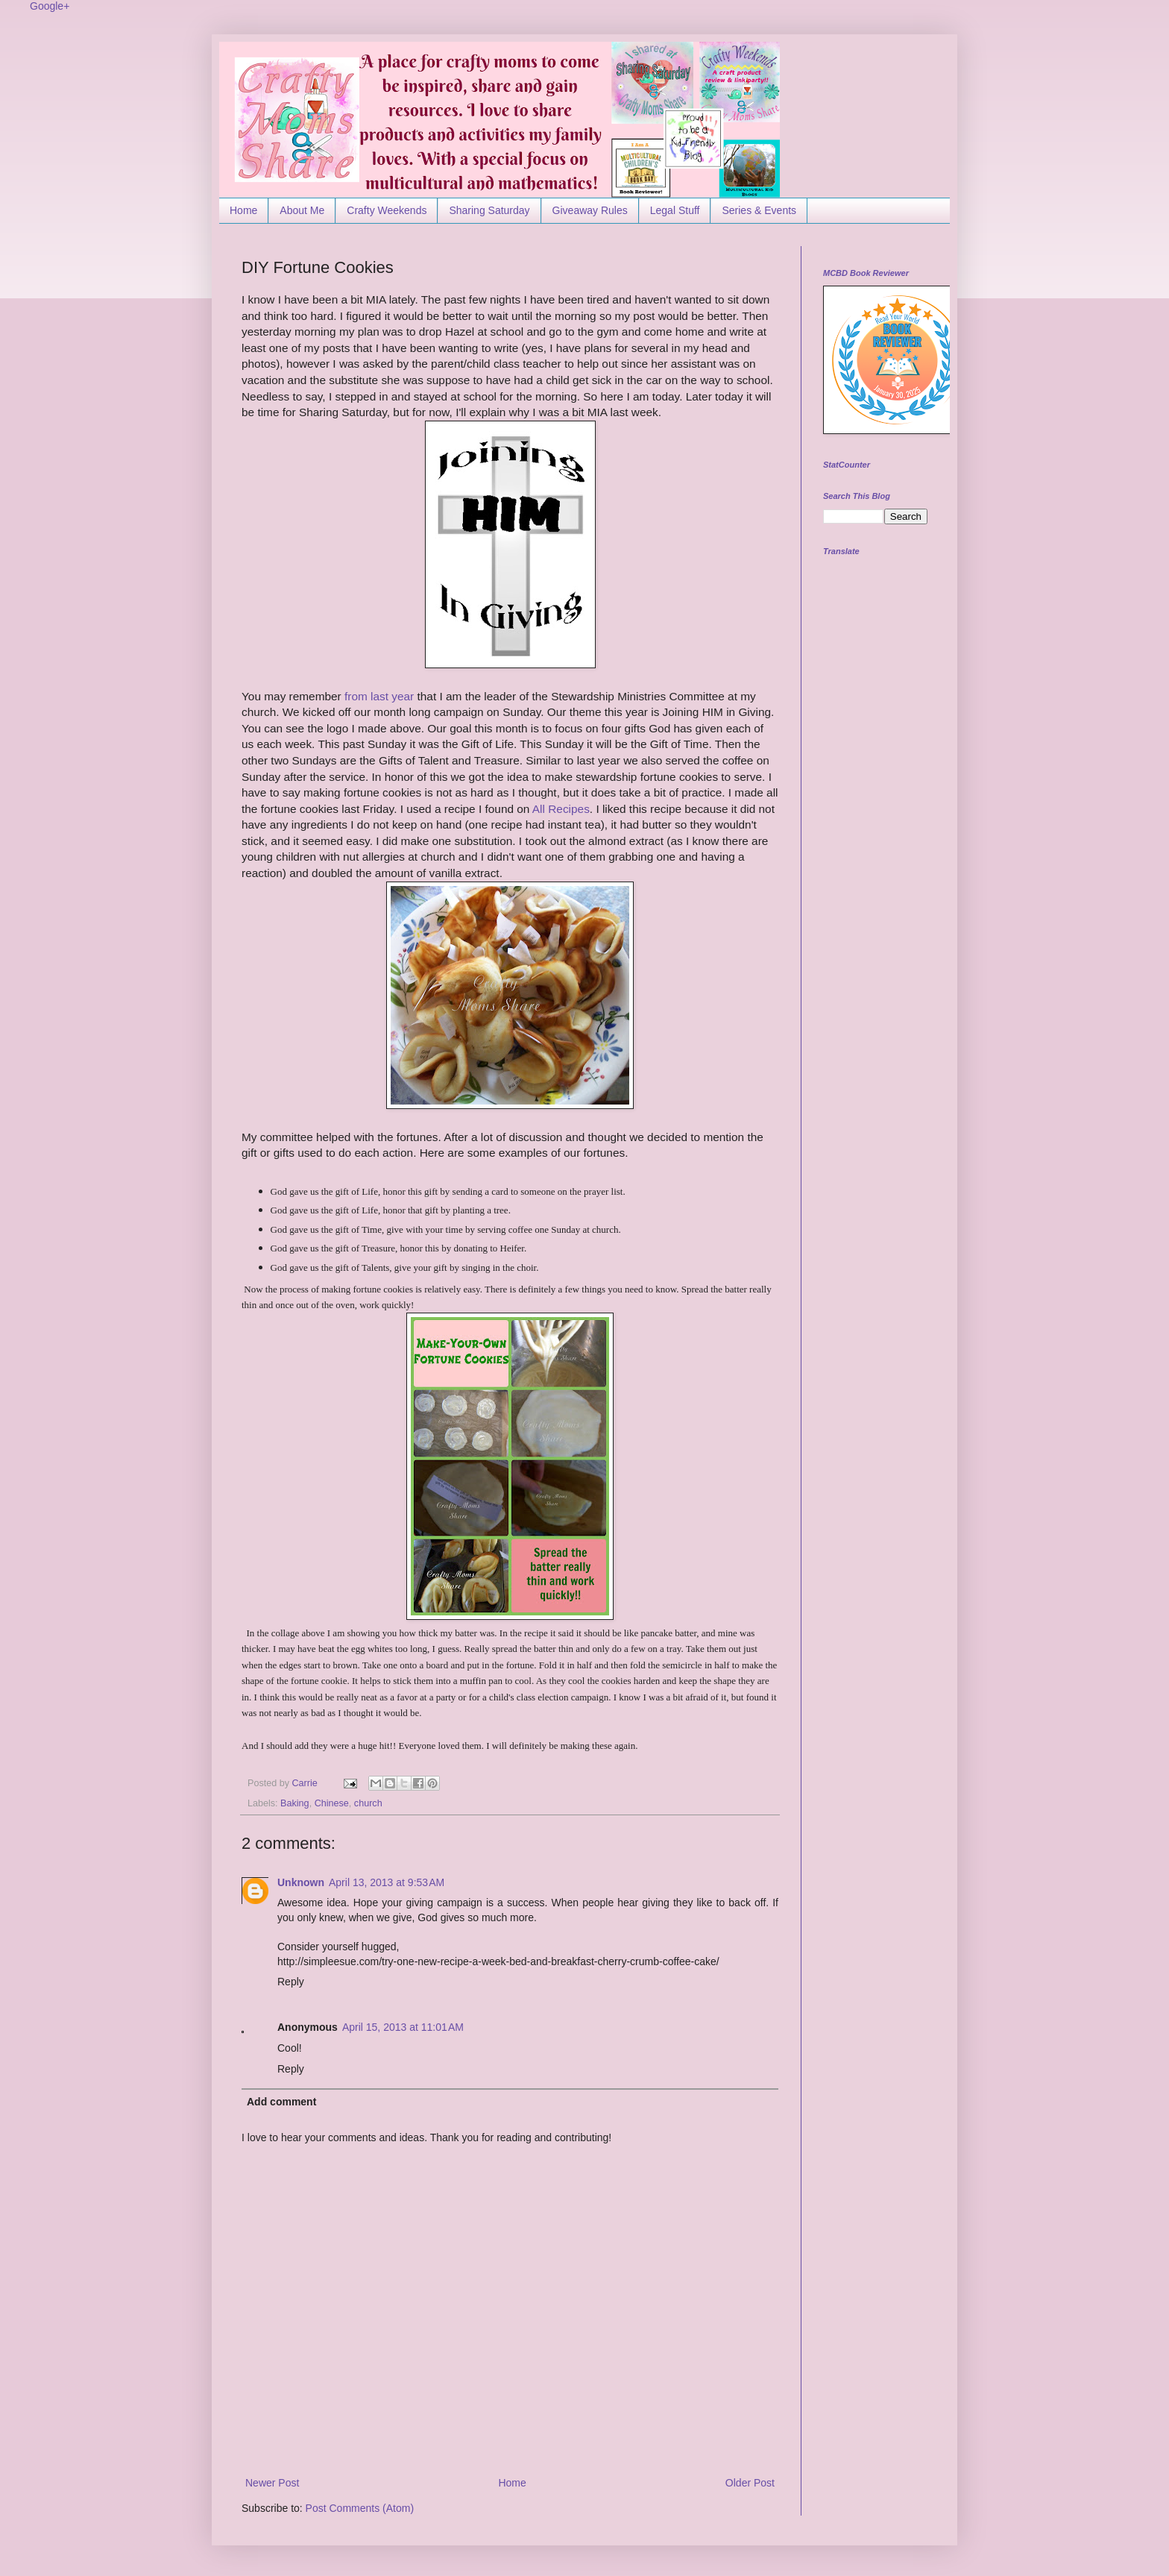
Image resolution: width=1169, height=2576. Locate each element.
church (368, 1803)
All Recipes (561, 808)
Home (243, 210)
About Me (302, 210)
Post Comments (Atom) (360, 2508)
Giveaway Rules (590, 210)
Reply (290, 1982)
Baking (294, 1803)
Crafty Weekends (386, 210)
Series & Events (759, 210)
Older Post (750, 2483)
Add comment (281, 2102)
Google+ (49, 6)
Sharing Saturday (489, 210)
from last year (379, 696)
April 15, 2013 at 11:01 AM (403, 2027)
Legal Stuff (675, 210)
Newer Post (272, 2483)
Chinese (332, 1803)
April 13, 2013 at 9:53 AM (386, 1882)
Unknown (300, 1882)
